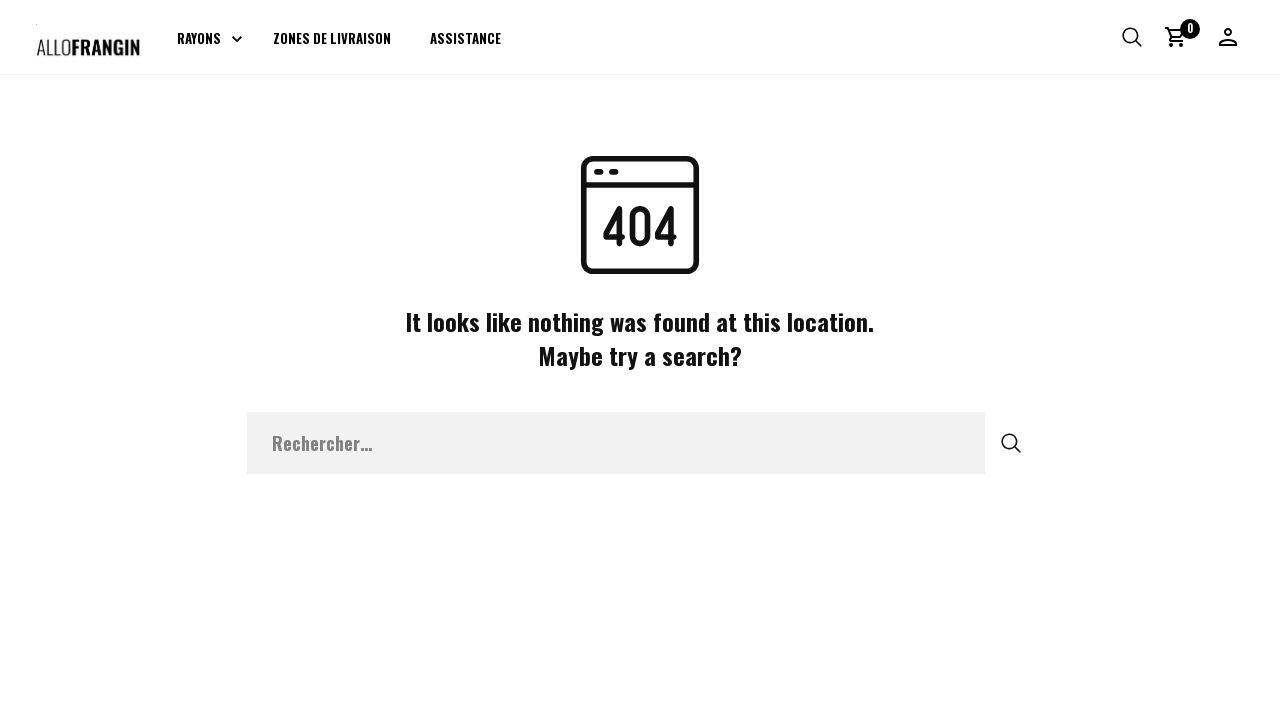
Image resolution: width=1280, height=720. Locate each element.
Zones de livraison (332, 38)
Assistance (465, 38)
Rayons (199, 38)
